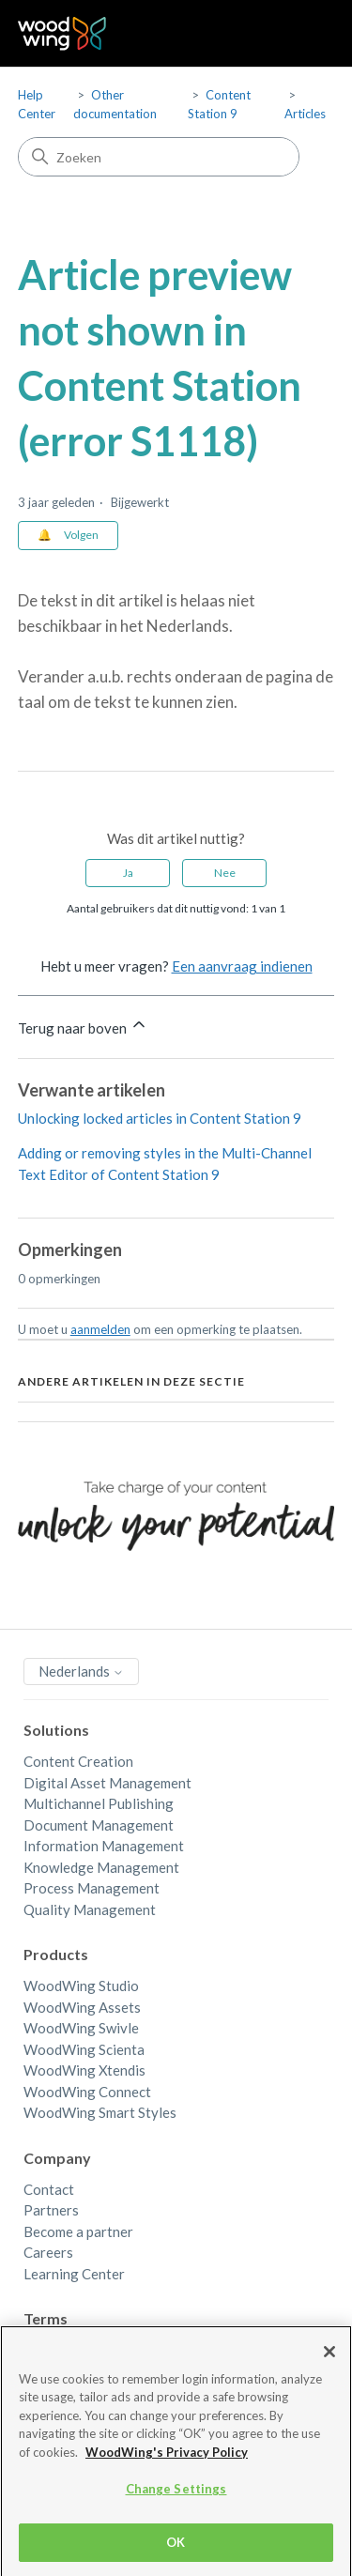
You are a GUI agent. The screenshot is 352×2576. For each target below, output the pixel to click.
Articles (305, 113)
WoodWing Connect (87, 2091)
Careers (48, 2252)
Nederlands (81, 1671)
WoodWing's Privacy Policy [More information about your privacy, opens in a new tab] (166, 2468)
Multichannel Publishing (98, 1803)
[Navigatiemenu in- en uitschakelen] (301, 34)
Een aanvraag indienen (242, 966)
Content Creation (78, 1761)
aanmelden (100, 1329)
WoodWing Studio (81, 1985)
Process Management (91, 1887)
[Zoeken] (158, 157)
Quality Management (89, 1909)
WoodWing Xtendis (84, 2070)
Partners (51, 2209)
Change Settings (176, 2504)
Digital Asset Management (107, 1782)
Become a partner (78, 2231)
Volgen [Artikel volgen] (81, 535)
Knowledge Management (101, 1867)
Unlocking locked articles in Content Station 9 (159, 1118)
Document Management (98, 1825)
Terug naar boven (83, 1025)
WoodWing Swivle (81, 2027)
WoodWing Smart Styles (99, 2112)
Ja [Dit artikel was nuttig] (128, 873)
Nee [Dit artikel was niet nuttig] (225, 873)
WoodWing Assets (82, 2007)
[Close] (329, 2366)
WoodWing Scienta (84, 2049)
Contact (48, 2189)
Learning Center (74, 2273)
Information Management (103, 1845)
